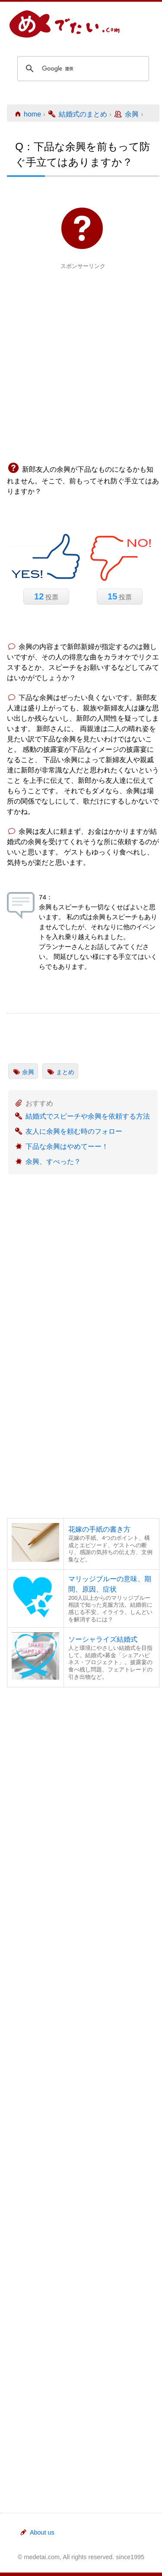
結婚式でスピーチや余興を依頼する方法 (87, 1116)
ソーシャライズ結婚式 (102, 1639)
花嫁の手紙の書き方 (99, 1529)
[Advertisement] (81, 352)
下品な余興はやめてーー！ (66, 1146)
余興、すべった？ (53, 1161)
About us (36, 2532)
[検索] (82, 68)
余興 (28, 1072)
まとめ (65, 1072)
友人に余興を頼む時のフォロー (73, 1131)
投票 (46, 596)
